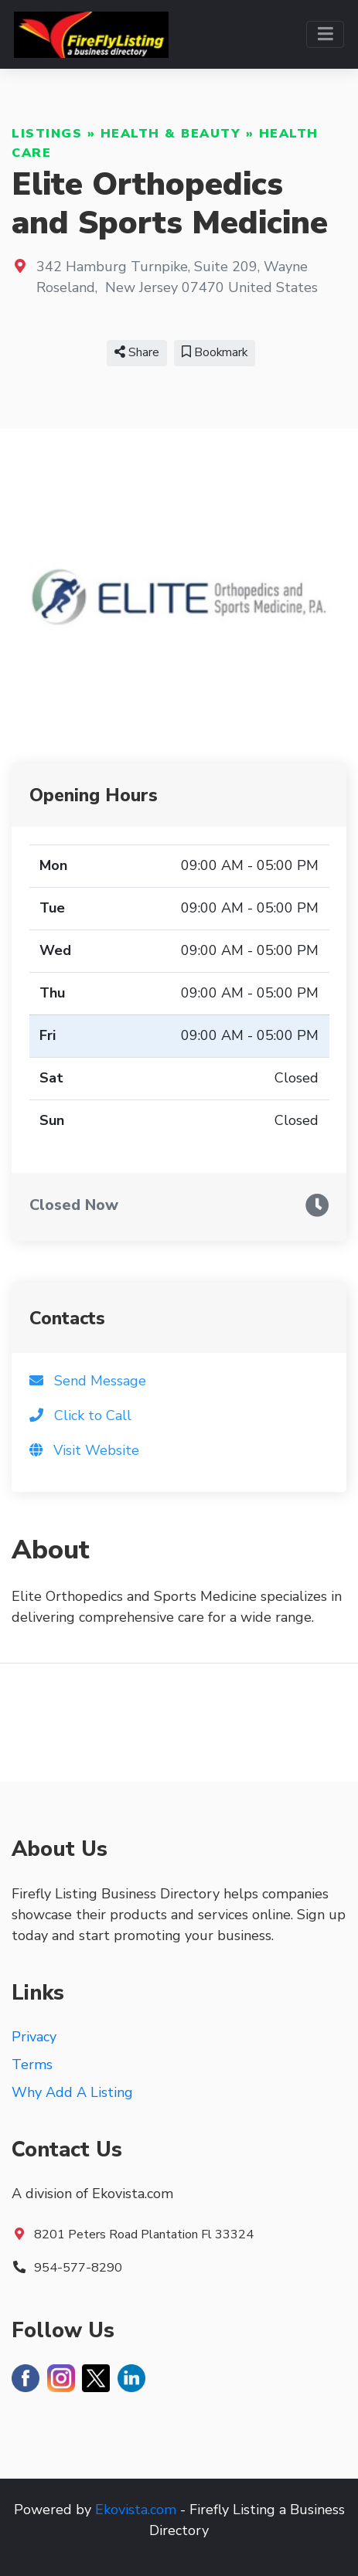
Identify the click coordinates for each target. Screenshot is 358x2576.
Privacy (34, 2036)
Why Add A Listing (72, 2092)
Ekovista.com (135, 2509)
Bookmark (214, 352)
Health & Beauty (171, 133)
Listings (47, 133)
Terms (32, 2064)
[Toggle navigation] (325, 34)
